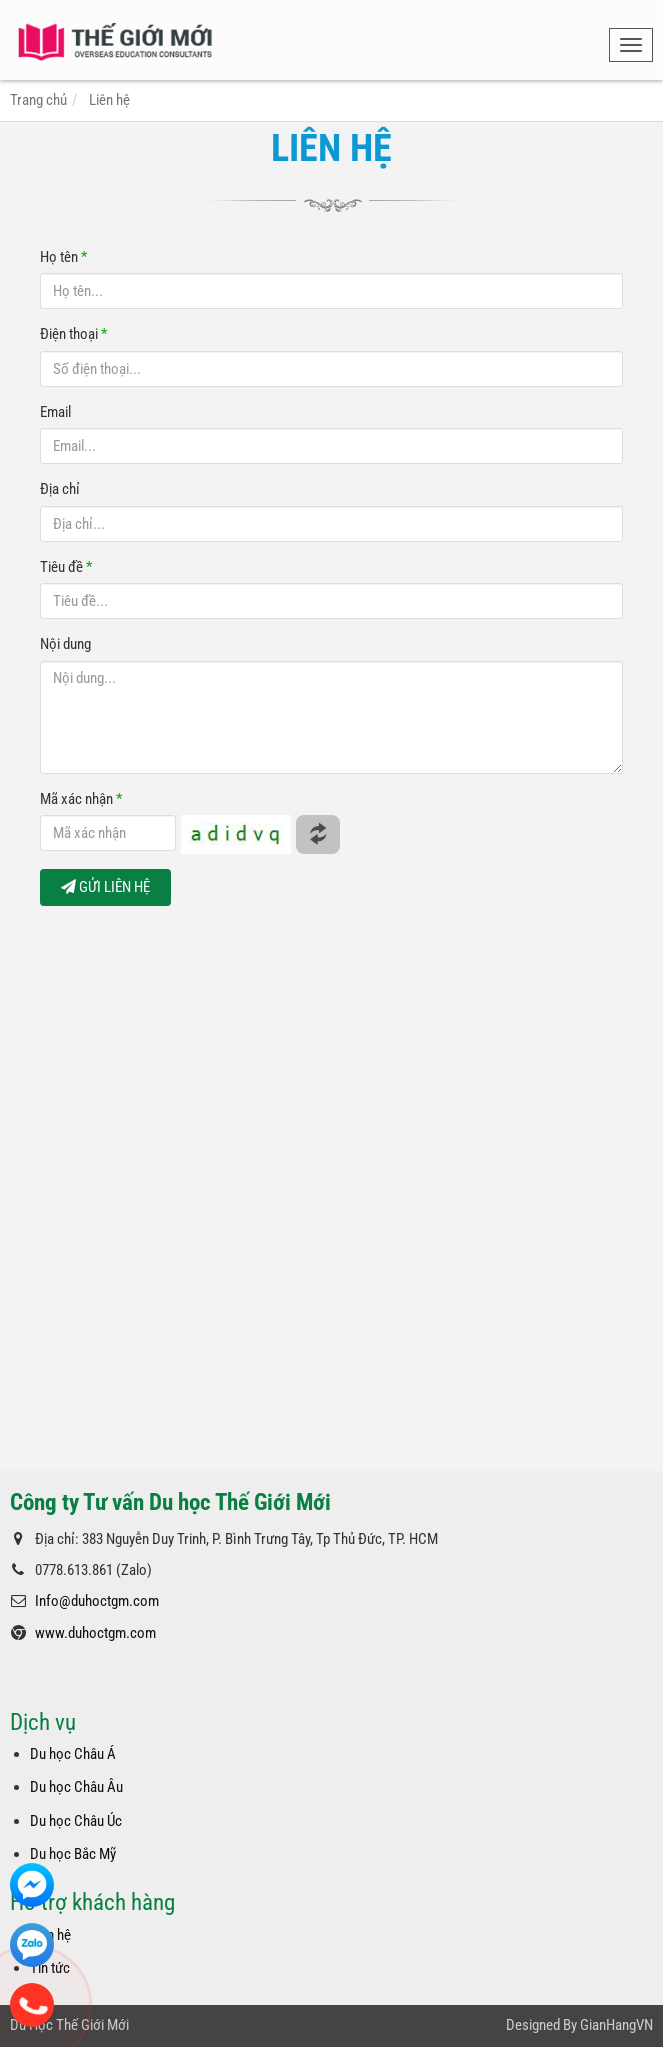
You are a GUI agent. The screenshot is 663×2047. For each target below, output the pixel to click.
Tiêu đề (66, 567)
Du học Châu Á (73, 1754)
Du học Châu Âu (76, 1787)
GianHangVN (616, 2025)
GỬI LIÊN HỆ (105, 887)
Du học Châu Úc (76, 1821)
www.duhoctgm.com (95, 1633)
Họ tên (63, 257)
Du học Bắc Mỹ (73, 1854)
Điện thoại (73, 334)
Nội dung (65, 644)
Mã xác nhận (81, 799)
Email (55, 412)
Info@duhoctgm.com (97, 1601)
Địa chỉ (60, 489)
